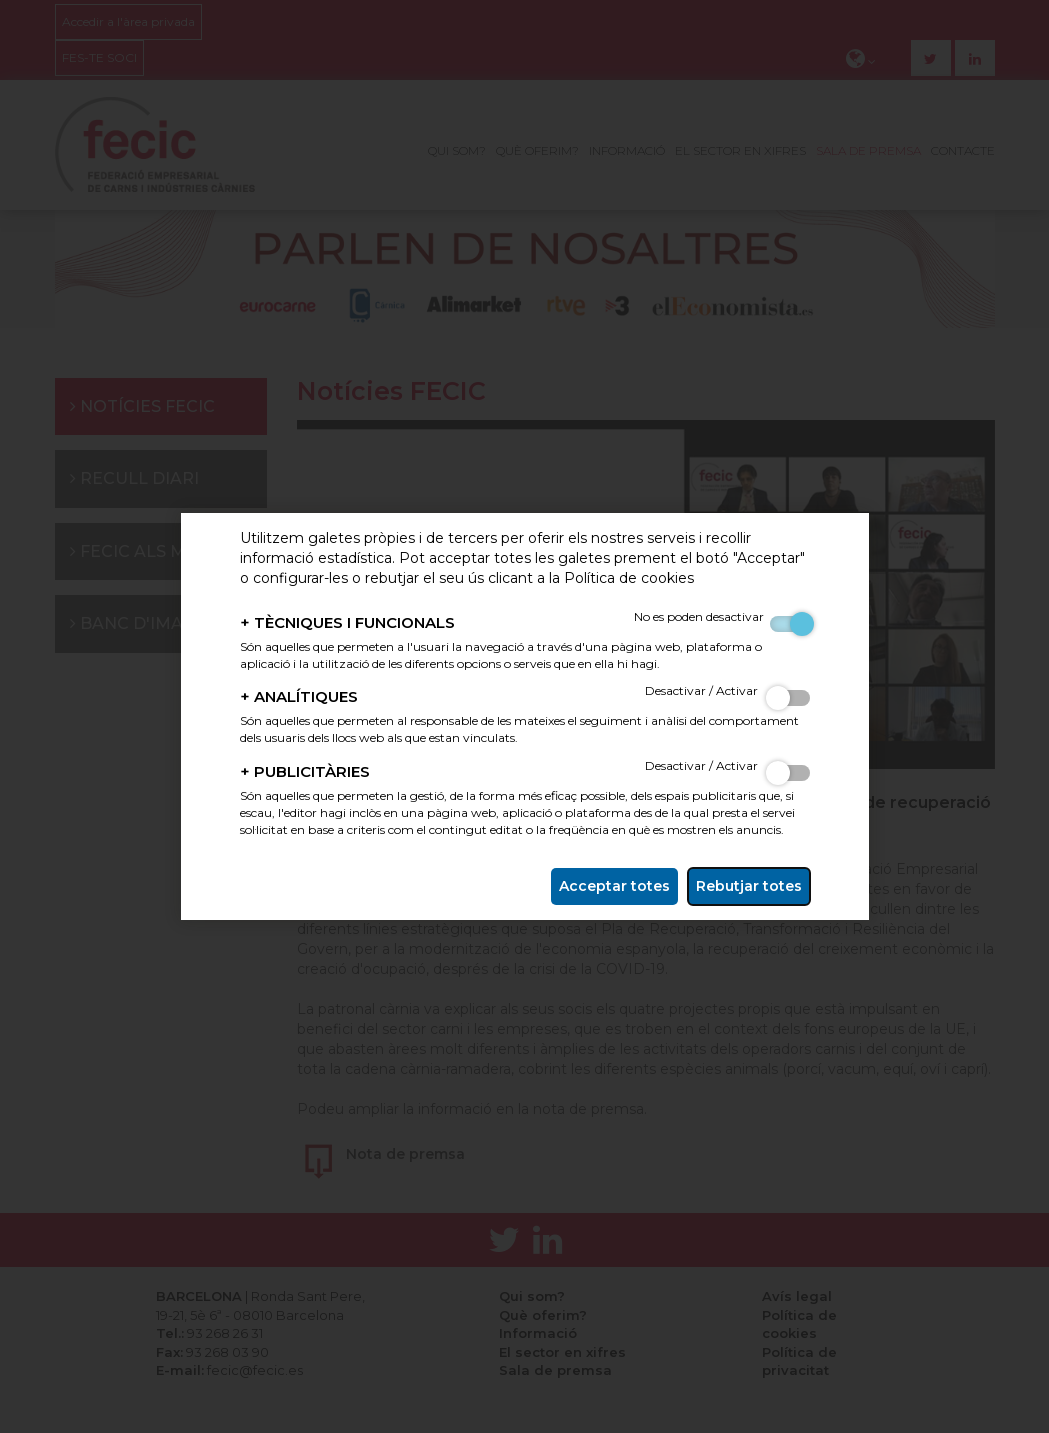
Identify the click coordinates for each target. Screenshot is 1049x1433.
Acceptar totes (614, 886)
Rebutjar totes (749, 886)
